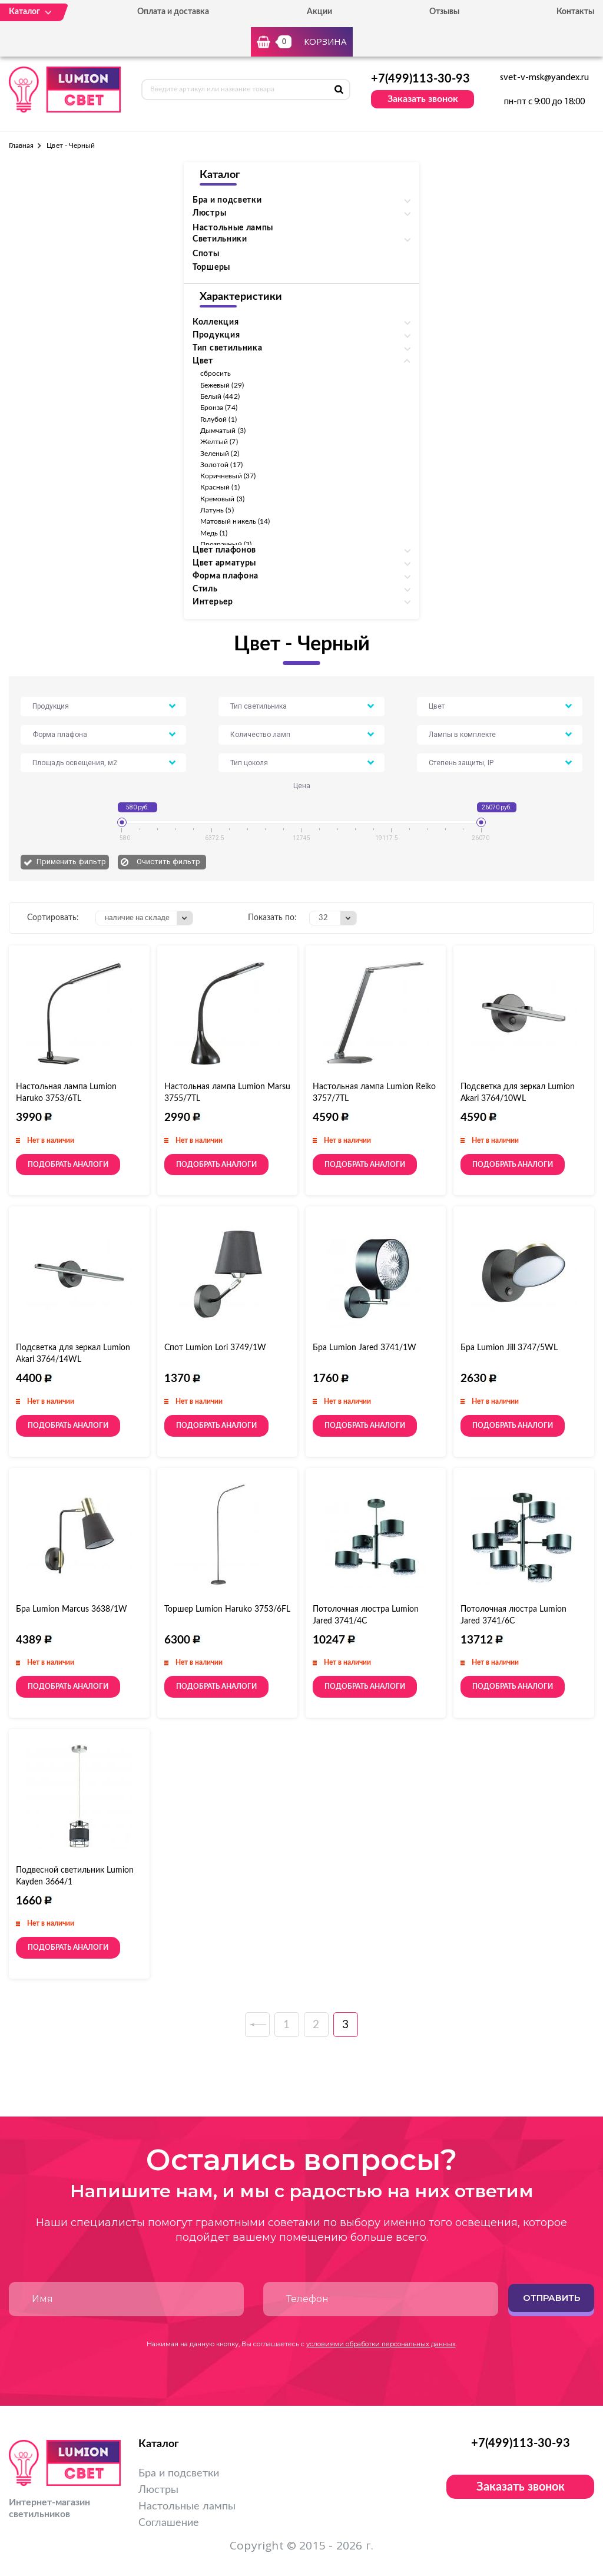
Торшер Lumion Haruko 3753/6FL (227, 1609)
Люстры (158, 2490)
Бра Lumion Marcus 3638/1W (71, 1609)
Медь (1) (213, 533)
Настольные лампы (233, 228)
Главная (21, 145)
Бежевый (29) (222, 385)
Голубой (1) (218, 419)
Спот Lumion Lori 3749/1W (215, 1348)
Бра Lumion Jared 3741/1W (364, 1348)
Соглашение (168, 2523)
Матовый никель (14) (235, 521)
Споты (206, 254)
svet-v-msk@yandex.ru (544, 77)
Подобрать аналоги (68, 1164)
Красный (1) (220, 487)
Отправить (551, 2297)
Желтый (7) (219, 441)
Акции (319, 12)
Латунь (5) (217, 510)
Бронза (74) (218, 407)
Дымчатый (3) (223, 430)
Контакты (575, 12)
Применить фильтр (71, 861)
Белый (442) (220, 396)
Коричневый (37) (228, 476)
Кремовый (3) (222, 498)
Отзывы (444, 12)
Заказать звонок (422, 99)
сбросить (215, 373)
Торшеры (211, 267)
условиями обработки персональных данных (381, 2344)
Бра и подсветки (178, 2473)
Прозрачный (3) (225, 544)
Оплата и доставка (173, 12)
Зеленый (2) (219, 453)
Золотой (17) (221, 464)
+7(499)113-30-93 (420, 79)
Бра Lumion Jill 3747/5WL (509, 1348)
